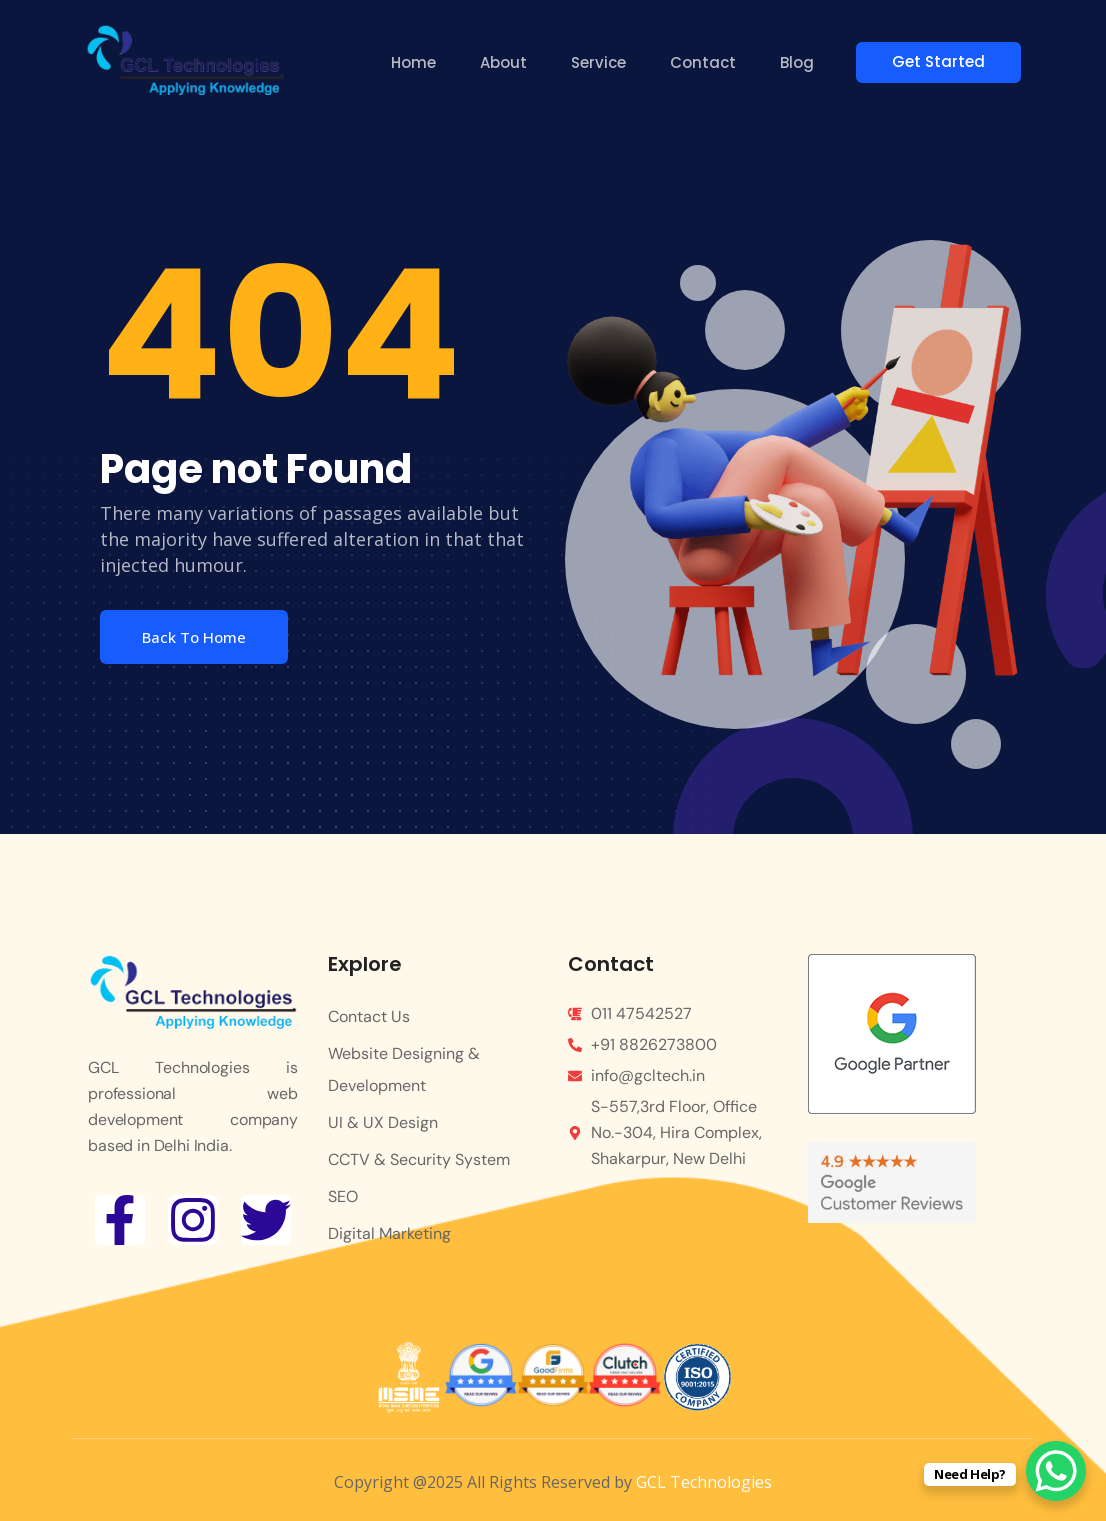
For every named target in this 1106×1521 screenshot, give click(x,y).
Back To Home (194, 637)
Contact (706, 62)
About (506, 62)
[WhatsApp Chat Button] (1056, 1471)
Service (601, 62)
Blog (800, 62)
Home (416, 62)
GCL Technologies (704, 1482)
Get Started (946, 61)
